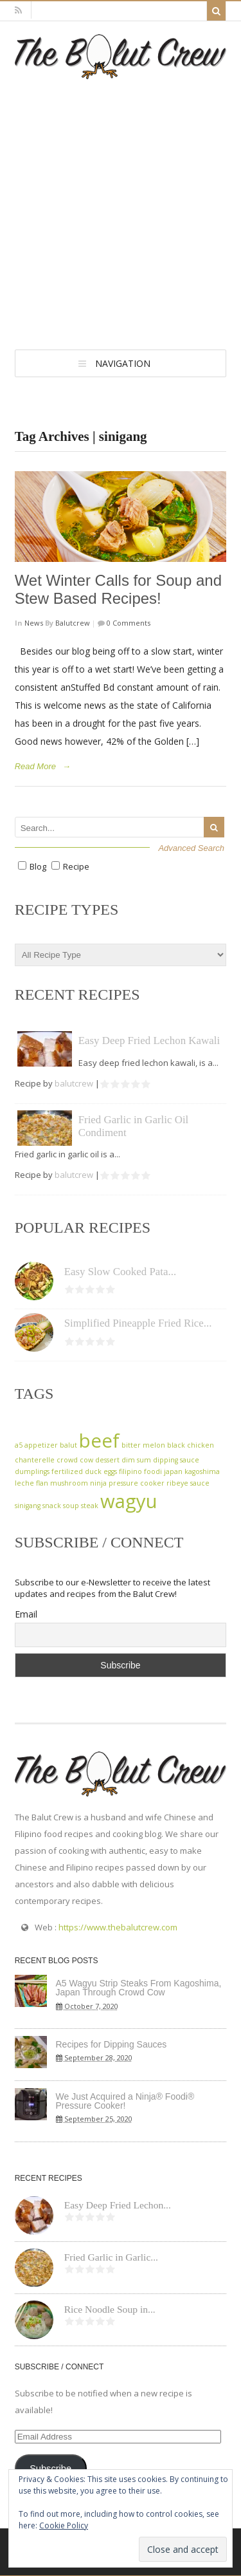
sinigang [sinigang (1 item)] (27, 1505)
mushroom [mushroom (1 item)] (69, 1483)
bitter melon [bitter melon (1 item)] (143, 1445)
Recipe (76, 866)
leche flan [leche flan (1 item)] (31, 1483)
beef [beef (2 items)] (99, 1440)
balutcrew (72, 623)
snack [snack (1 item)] (51, 1505)
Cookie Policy (63, 2525)
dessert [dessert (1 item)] (107, 1459)
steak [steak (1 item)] (89, 1505)
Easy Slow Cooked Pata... (120, 1271)
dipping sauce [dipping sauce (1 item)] (176, 1459)
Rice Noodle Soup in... (110, 2309)
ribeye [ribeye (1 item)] (177, 1483)
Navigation (122, 363)
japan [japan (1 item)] (173, 1471)
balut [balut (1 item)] (68, 1445)
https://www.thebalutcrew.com (117, 1927)
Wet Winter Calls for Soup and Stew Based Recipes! (118, 590)
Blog (38, 866)
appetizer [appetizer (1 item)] (41, 1445)
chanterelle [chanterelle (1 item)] (35, 1459)
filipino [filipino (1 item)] (130, 1471)
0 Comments (127, 623)
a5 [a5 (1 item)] (18, 1445)
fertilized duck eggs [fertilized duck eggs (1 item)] (84, 1471)
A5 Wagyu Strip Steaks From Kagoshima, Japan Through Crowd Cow (139, 1987)
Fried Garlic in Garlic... (111, 2257)
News (33, 623)
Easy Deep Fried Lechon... (117, 2204)
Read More (35, 766)
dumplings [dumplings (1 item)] (32, 1471)
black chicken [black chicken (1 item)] (190, 1445)
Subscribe (50, 2468)
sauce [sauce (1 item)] (200, 1483)
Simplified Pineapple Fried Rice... (138, 1323)
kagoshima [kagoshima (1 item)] (202, 1471)
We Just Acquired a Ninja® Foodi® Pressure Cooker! (125, 2101)
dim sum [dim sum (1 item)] (136, 1459)
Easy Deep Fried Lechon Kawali (149, 1040)
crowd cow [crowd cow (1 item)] (75, 1459)
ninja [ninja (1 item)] (98, 1483)
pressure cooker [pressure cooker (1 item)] (137, 1483)
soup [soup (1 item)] (71, 1505)
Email (26, 1614)
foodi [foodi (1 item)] (153, 1471)
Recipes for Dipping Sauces (111, 2044)
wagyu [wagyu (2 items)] (128, 1501)
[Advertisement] (120, 206)
